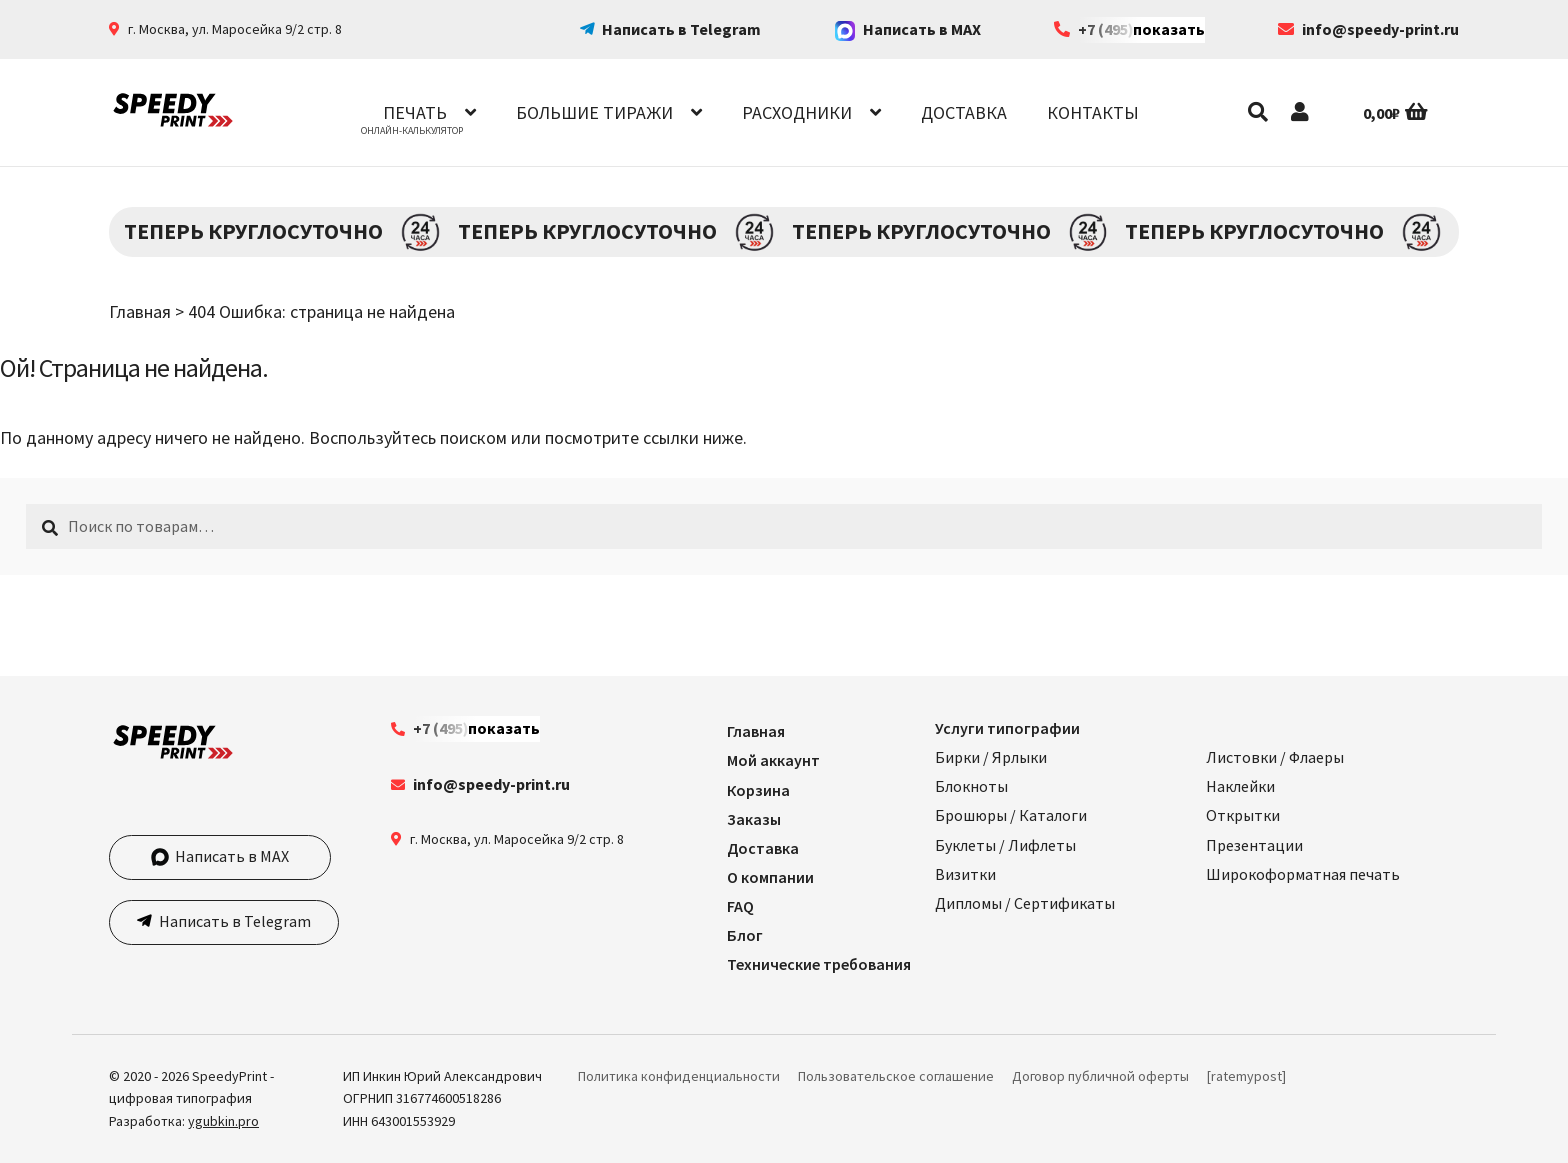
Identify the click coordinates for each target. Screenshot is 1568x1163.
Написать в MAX (908, 29)
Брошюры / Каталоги (1011, 815)
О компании (770, 877)
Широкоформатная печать (1303, 874)
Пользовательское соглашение (896, 1076)
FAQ (740, 906)
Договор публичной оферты (1100, 1076)
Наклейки (1240, 786)
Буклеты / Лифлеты (1005, 845)
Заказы (754, 819)
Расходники (797, 112)
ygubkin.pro (223, 1121)
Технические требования (819, 964)
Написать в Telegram (681, 29)
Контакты (1093, 112)
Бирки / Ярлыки (991, 757)
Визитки (965, 874)
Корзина (758, 790)
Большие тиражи (594, 112)
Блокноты (971, 786)
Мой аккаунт (773, 760)
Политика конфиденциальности (679, 1076)
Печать (415, 112)
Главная (140, 311)
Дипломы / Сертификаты (1025, 903)
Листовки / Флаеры (1275, 757)
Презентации (1254, 845)
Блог (745, 935)
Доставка (964, 112)
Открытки (1243, 815)
